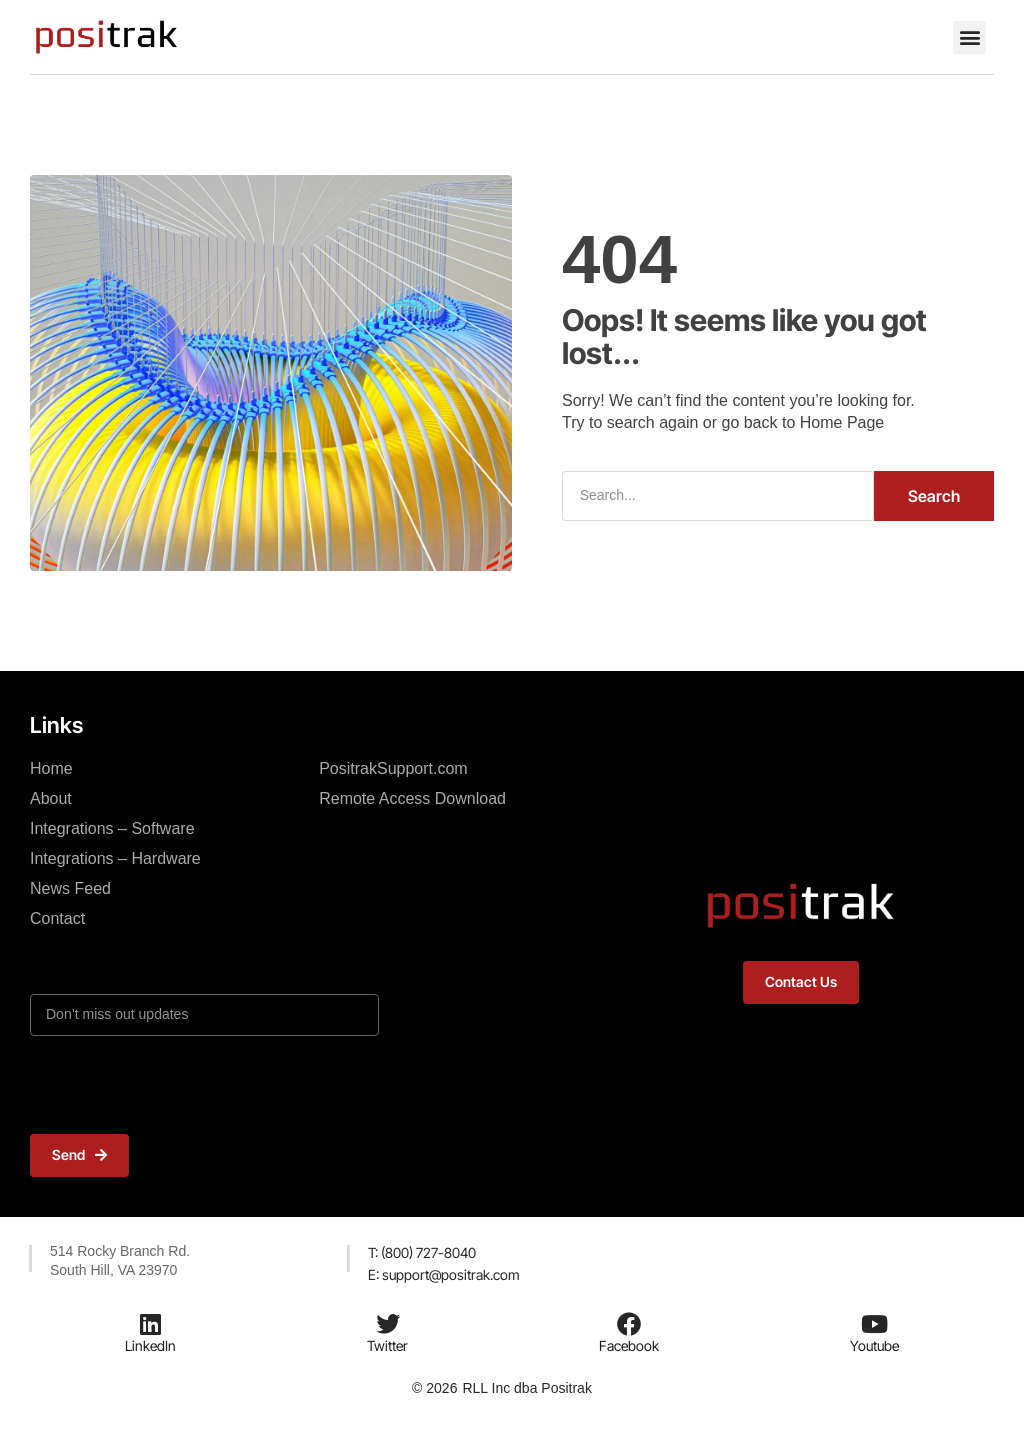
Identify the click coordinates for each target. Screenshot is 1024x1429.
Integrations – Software (112, 828)
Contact (57, 918)
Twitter (387, 1345)
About (51, 798)
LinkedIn (150, 1345)
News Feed (70, 888)
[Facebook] (629, 1324)
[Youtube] (874, 1324)
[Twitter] (388, 1324)
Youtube (874, 1345)
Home (51, 768)
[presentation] (182, 1085)
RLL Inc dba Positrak (526, 1388)
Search (934, 496)
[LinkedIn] (151, 1324)
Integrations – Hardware (115, 858)
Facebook (629, 1345)
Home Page (842, 422)
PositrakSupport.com (393, 768)
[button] (969, 37)
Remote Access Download (412, 798)
